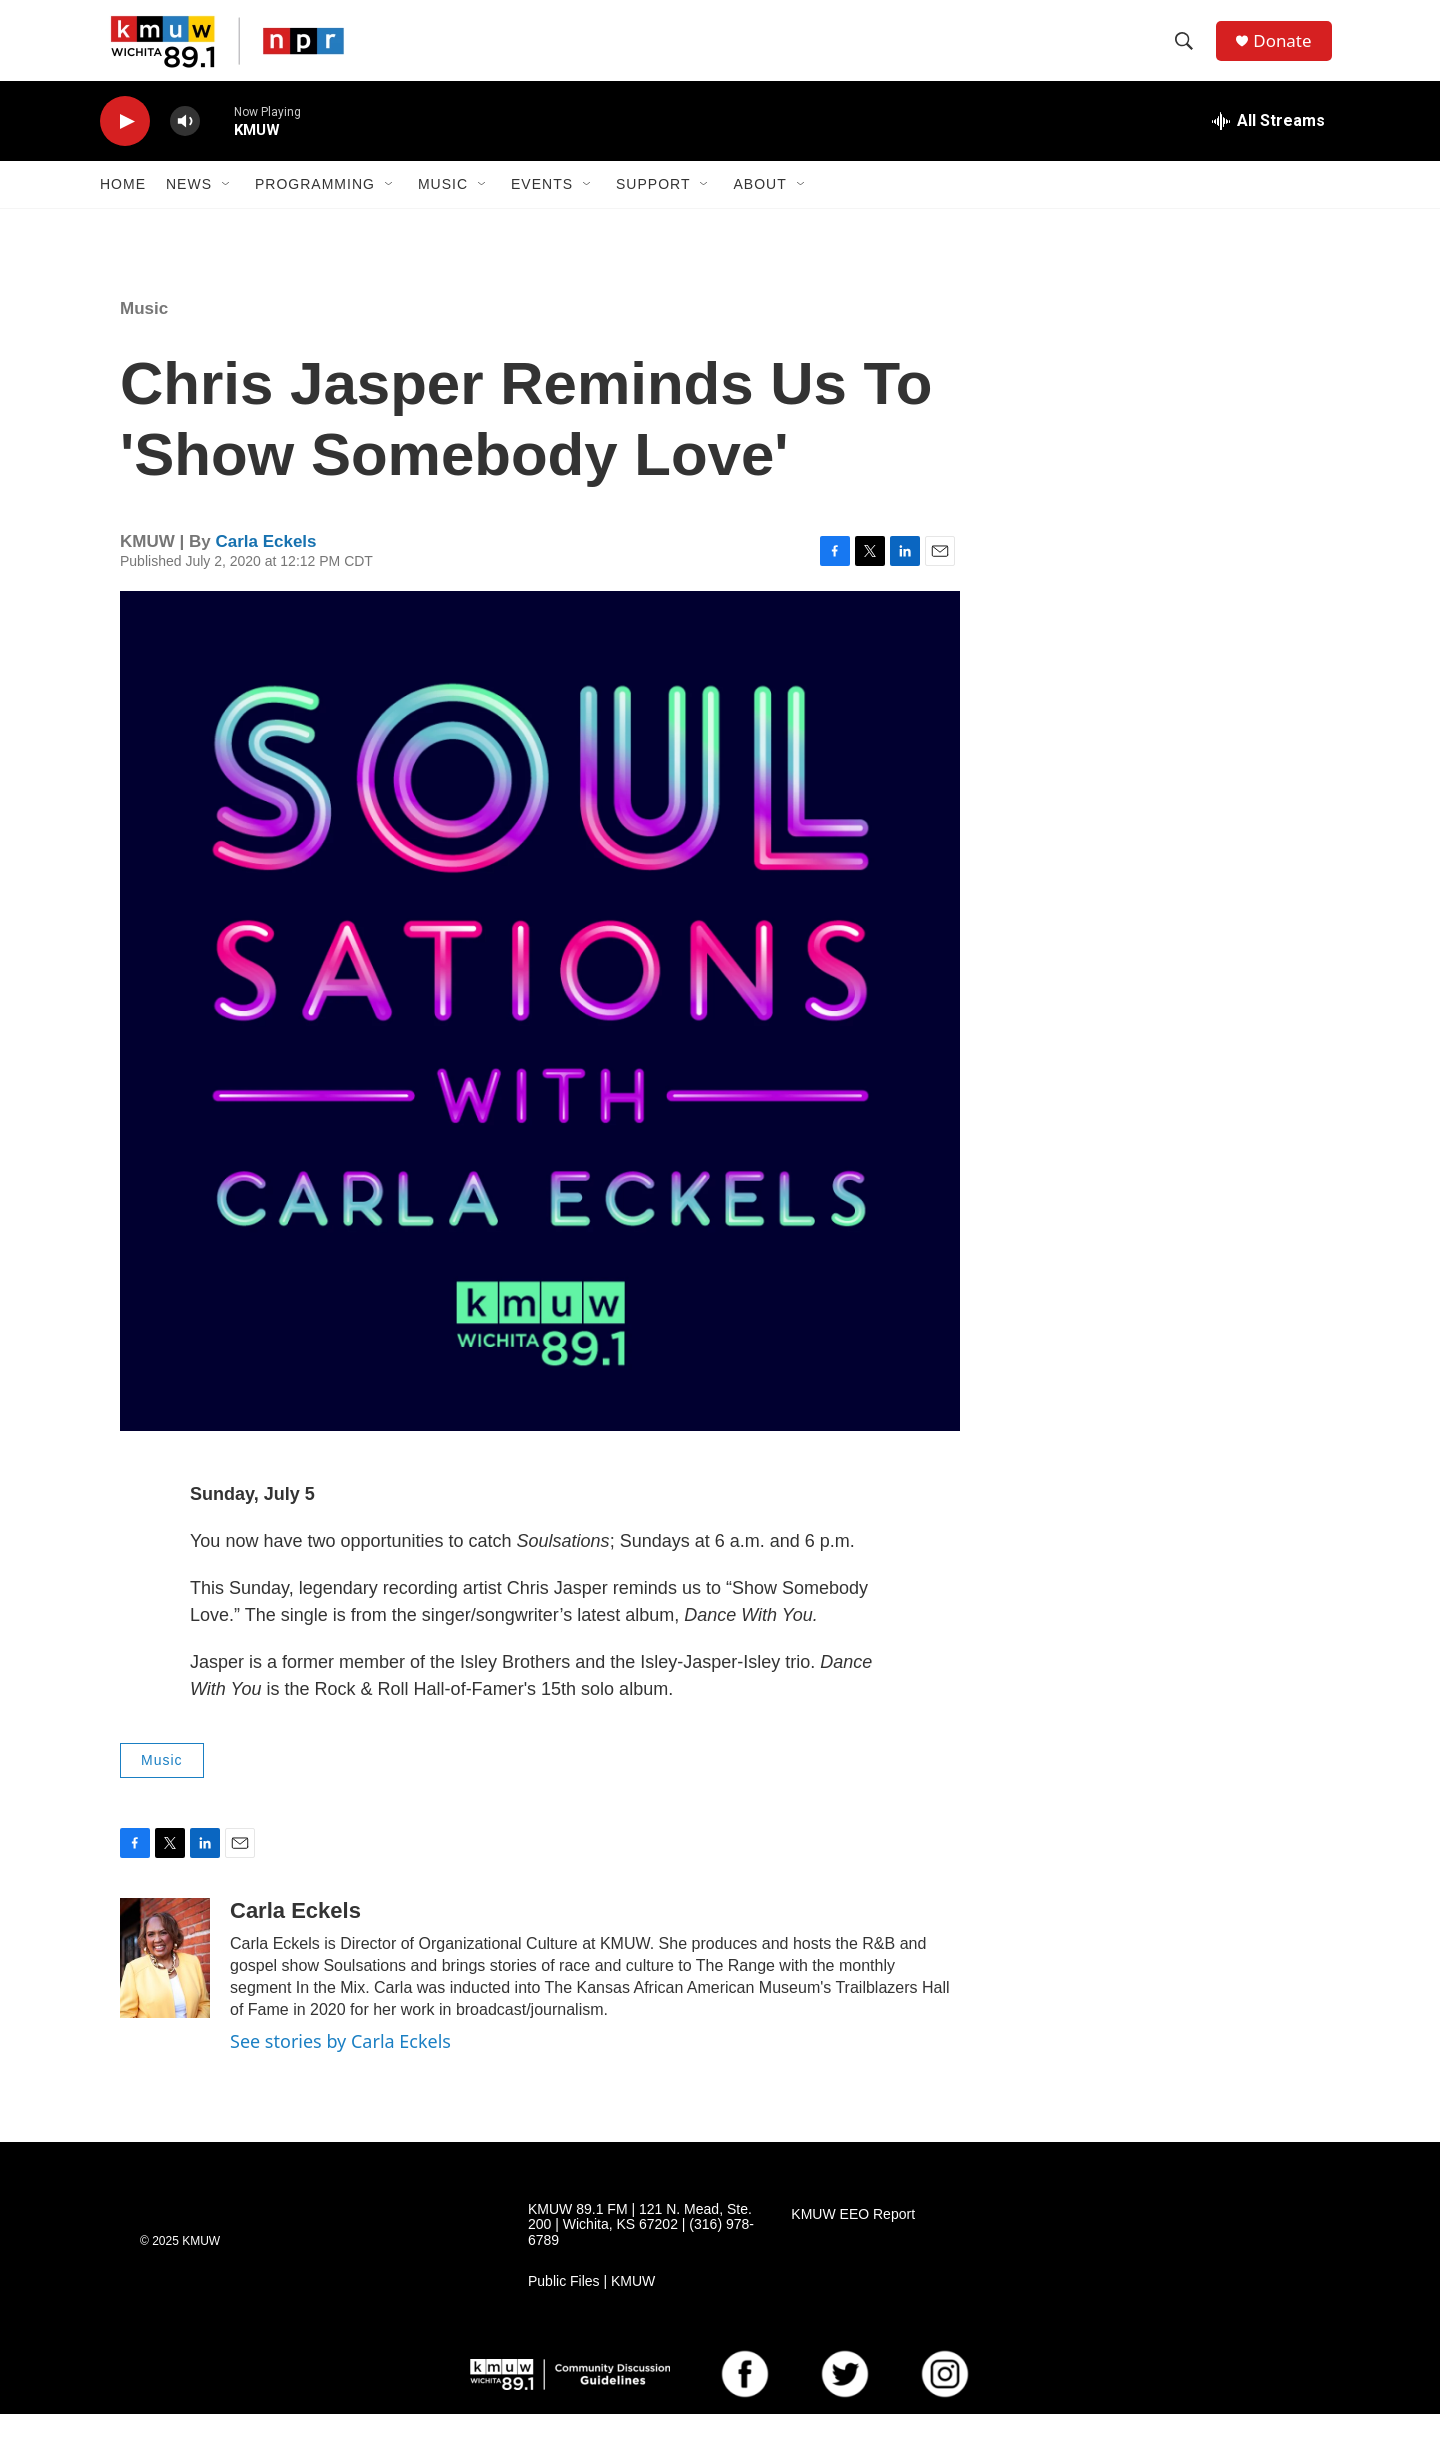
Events (542, 208)
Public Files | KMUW (591, 2305)
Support (653, 208)
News (189, 208)
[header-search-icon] (1189, 53)
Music (443, 208)
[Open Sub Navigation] (227, 208)
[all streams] (1268, 145)
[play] (125, 145)
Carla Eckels (265, 565)
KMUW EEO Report (853, 2237)
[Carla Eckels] (165, 1982)
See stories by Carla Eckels (340, 2065)
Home (123, 208)
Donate (1289, 52)
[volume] (185, 145)
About (759, 208)
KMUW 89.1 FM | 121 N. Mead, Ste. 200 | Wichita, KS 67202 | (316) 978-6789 (641, 2248)
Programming (315, 208)
